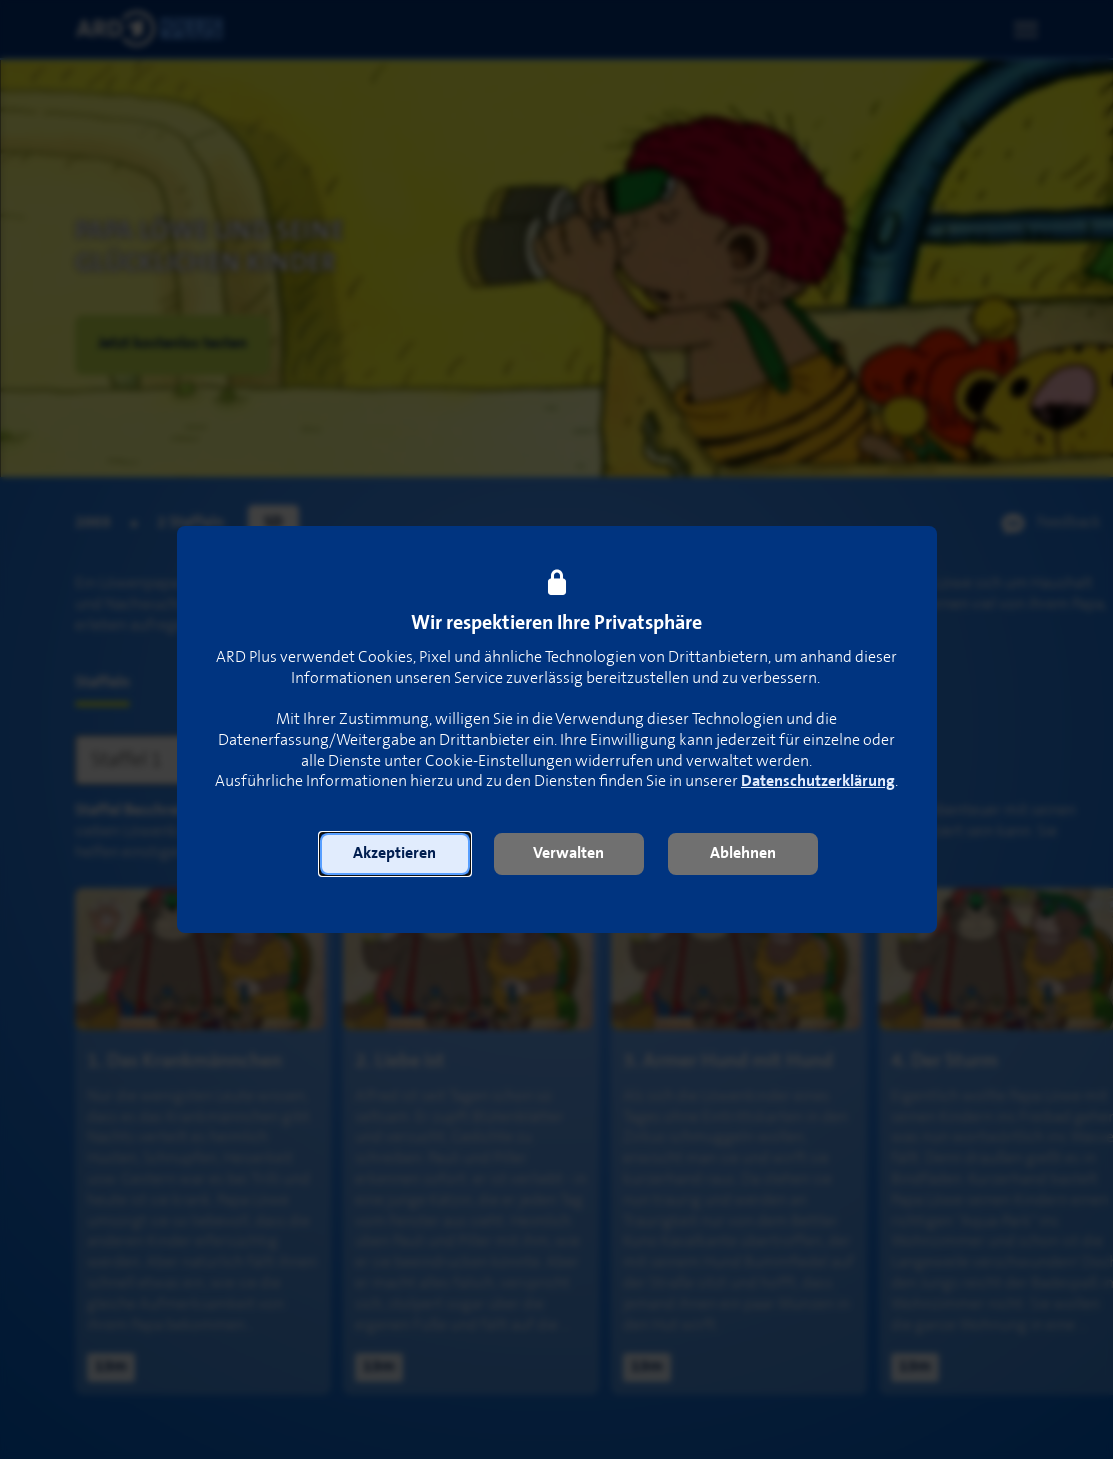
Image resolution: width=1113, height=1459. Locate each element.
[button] (395, 854)
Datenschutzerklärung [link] (818, 781)
